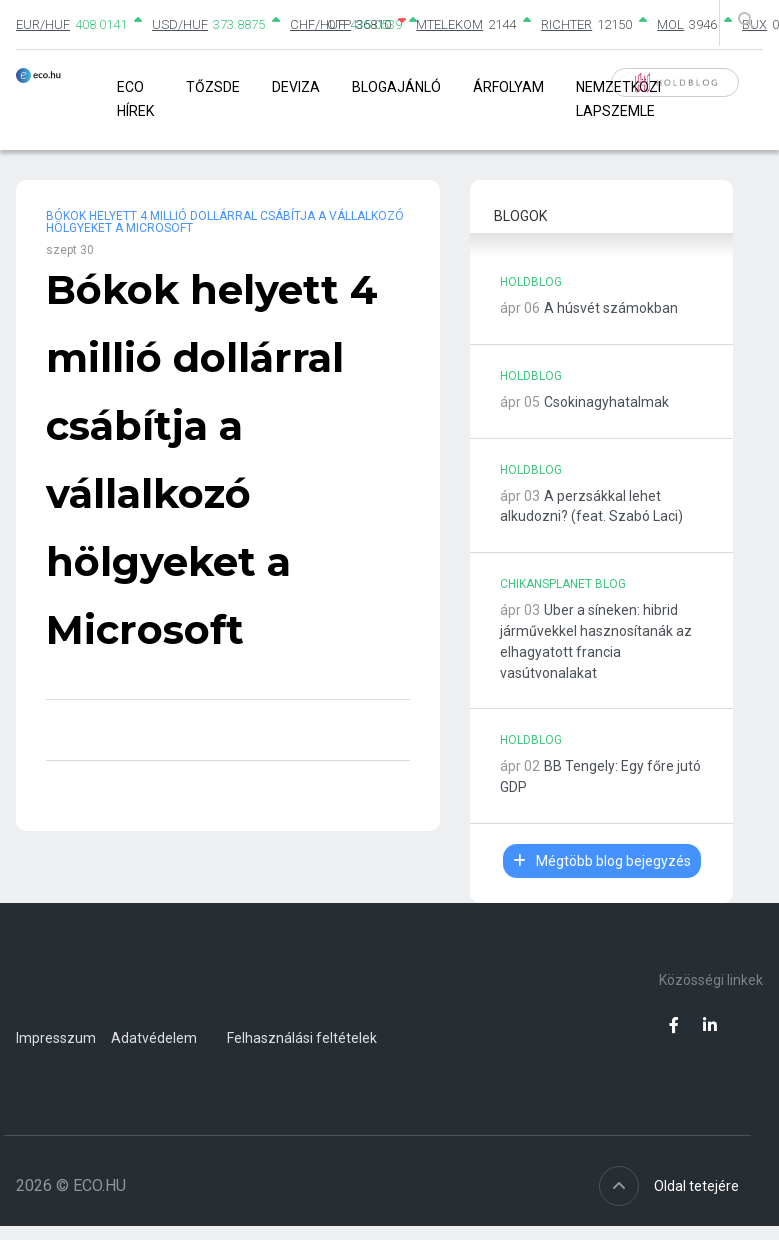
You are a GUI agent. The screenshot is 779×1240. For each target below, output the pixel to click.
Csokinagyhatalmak (606, 402)
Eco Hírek (135, 98)
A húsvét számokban (611, 308)
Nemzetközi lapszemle (618, 98)
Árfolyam (508, 87)
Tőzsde (213, 87)
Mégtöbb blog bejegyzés (602, 861)
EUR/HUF (43, 24)
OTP (339, 24)
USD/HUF (180, 24)
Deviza (296, 87)
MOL (670, 24)
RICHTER (566, 24)
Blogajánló (396, 87)
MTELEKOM (449, 24)
